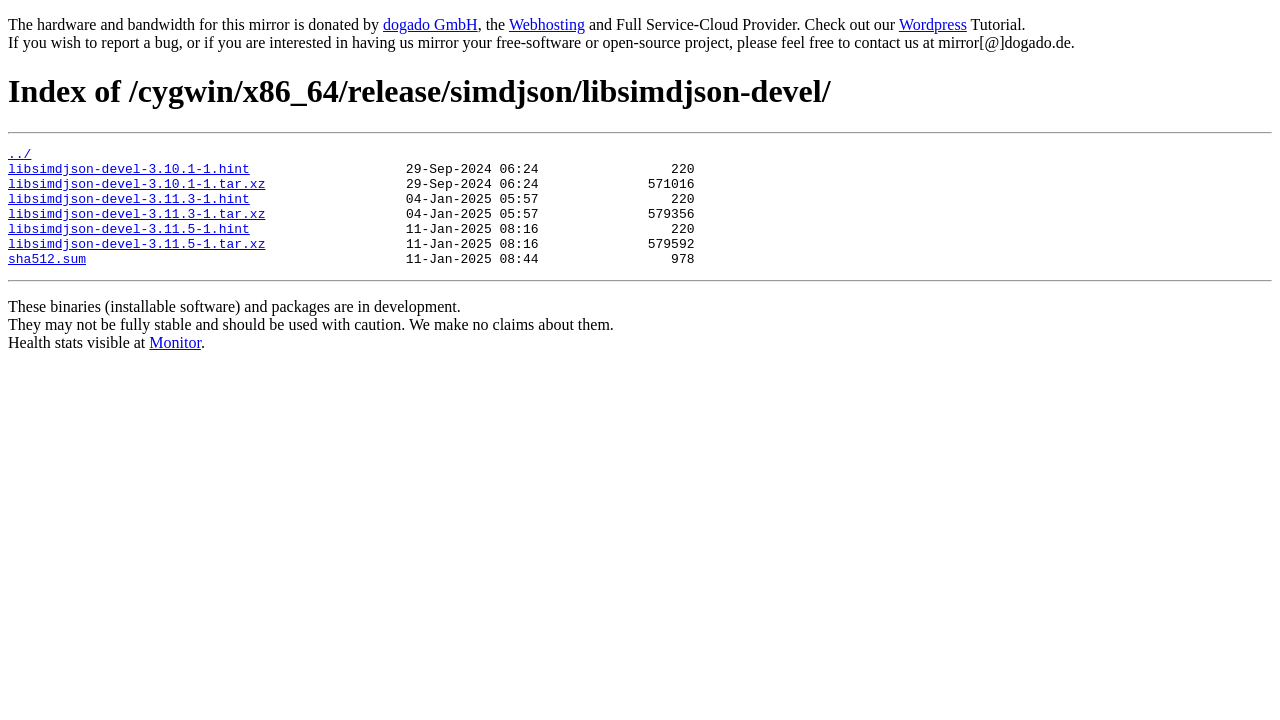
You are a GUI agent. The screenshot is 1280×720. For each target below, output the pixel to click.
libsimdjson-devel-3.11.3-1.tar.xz (136, 228)
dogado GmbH (430, 24)
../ (19, 156)
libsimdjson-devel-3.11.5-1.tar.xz (136, 264)
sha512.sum (47, 282)
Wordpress (933, 24)
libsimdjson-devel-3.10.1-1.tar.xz (136, 192)
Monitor (175, 366)
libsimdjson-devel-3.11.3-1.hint (129, 210)
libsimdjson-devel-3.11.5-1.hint (129, 246)
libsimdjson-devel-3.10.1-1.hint (129, 174)
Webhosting (547, 24)
